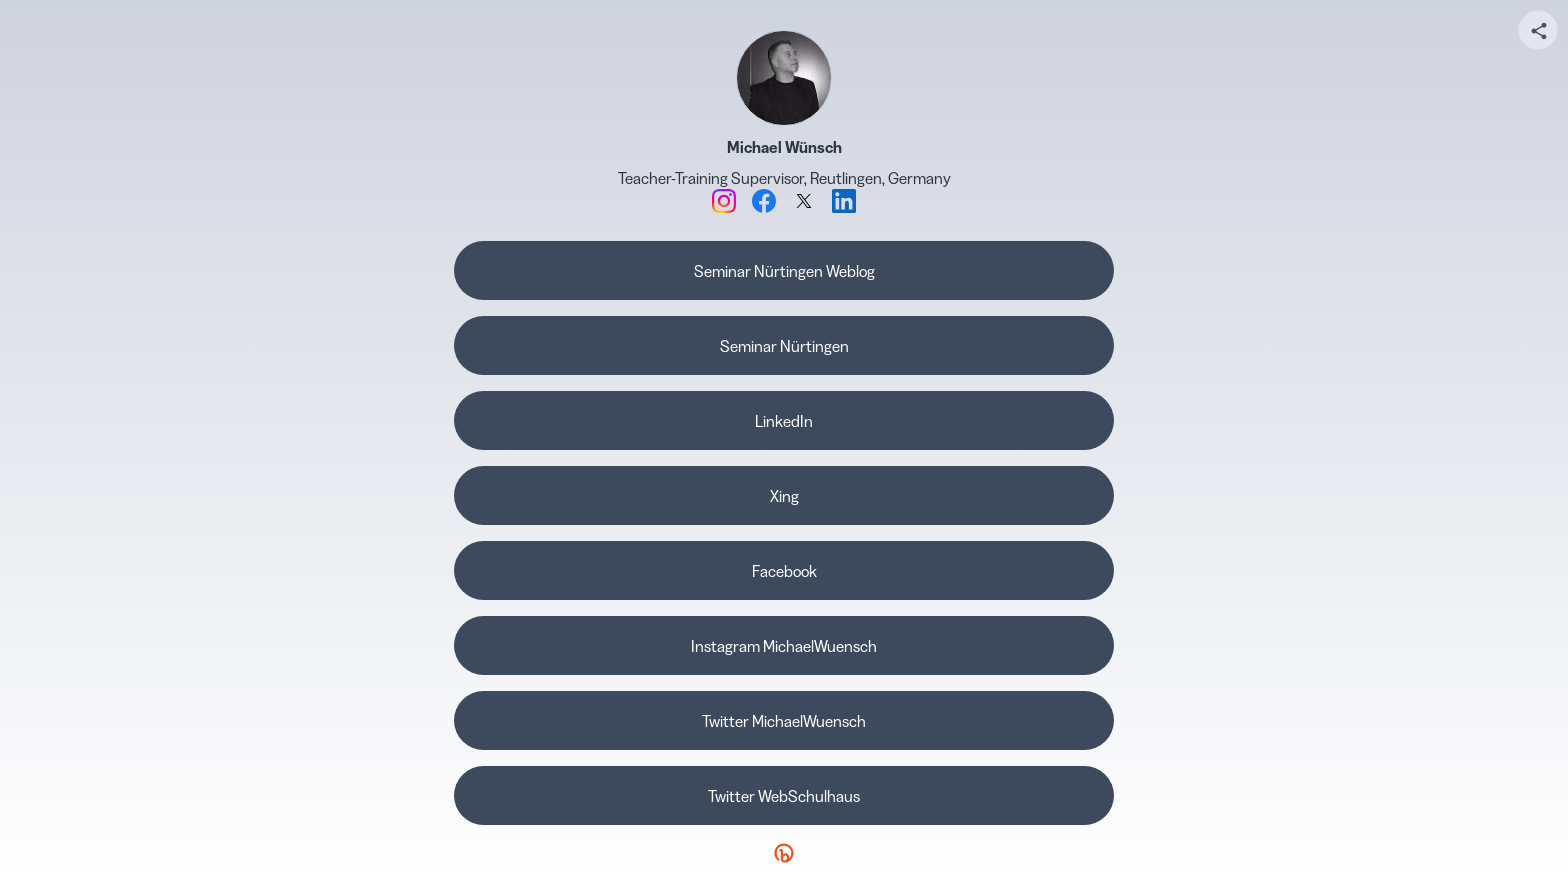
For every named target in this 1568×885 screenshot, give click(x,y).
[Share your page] (1538, 30)
